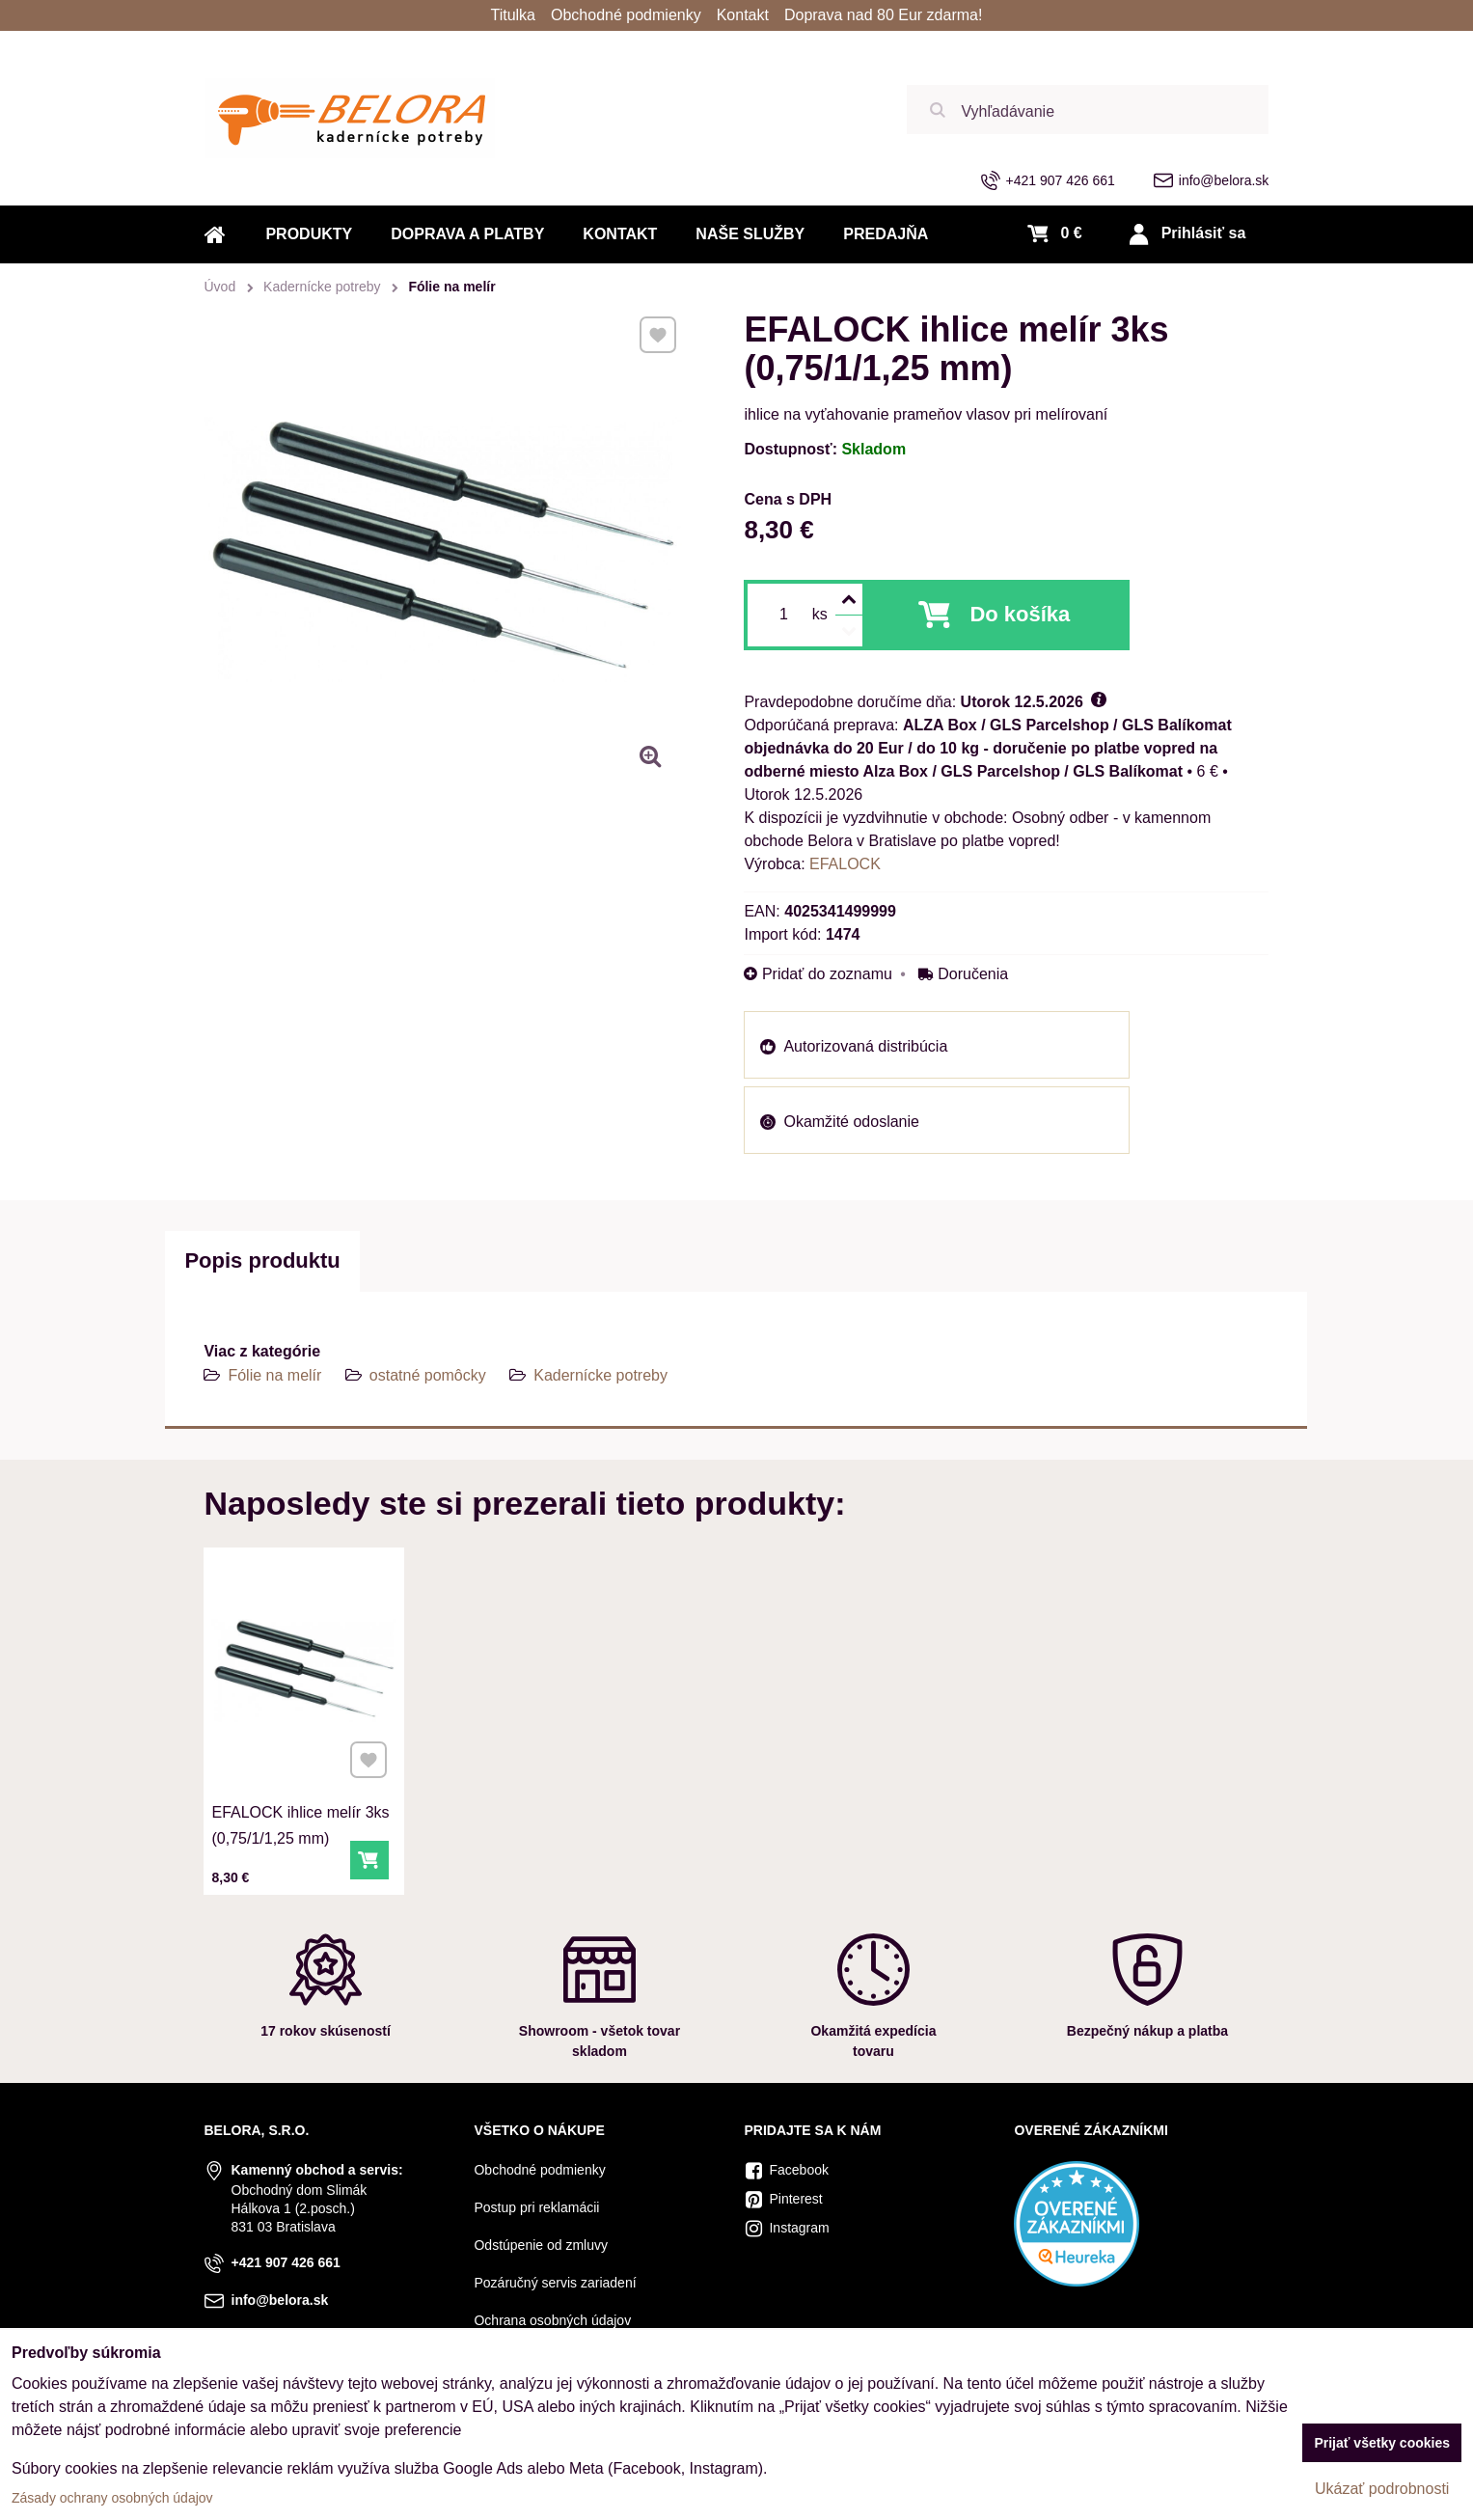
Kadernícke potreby (600, 1375)
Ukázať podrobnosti (1382, 2488)
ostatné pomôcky (427, 1375)
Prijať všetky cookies (1382, 2443)
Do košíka (1019, 614)
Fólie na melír (274, 1375)
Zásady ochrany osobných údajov (112, 2498)
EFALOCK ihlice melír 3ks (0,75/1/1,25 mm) (301, 1812)
